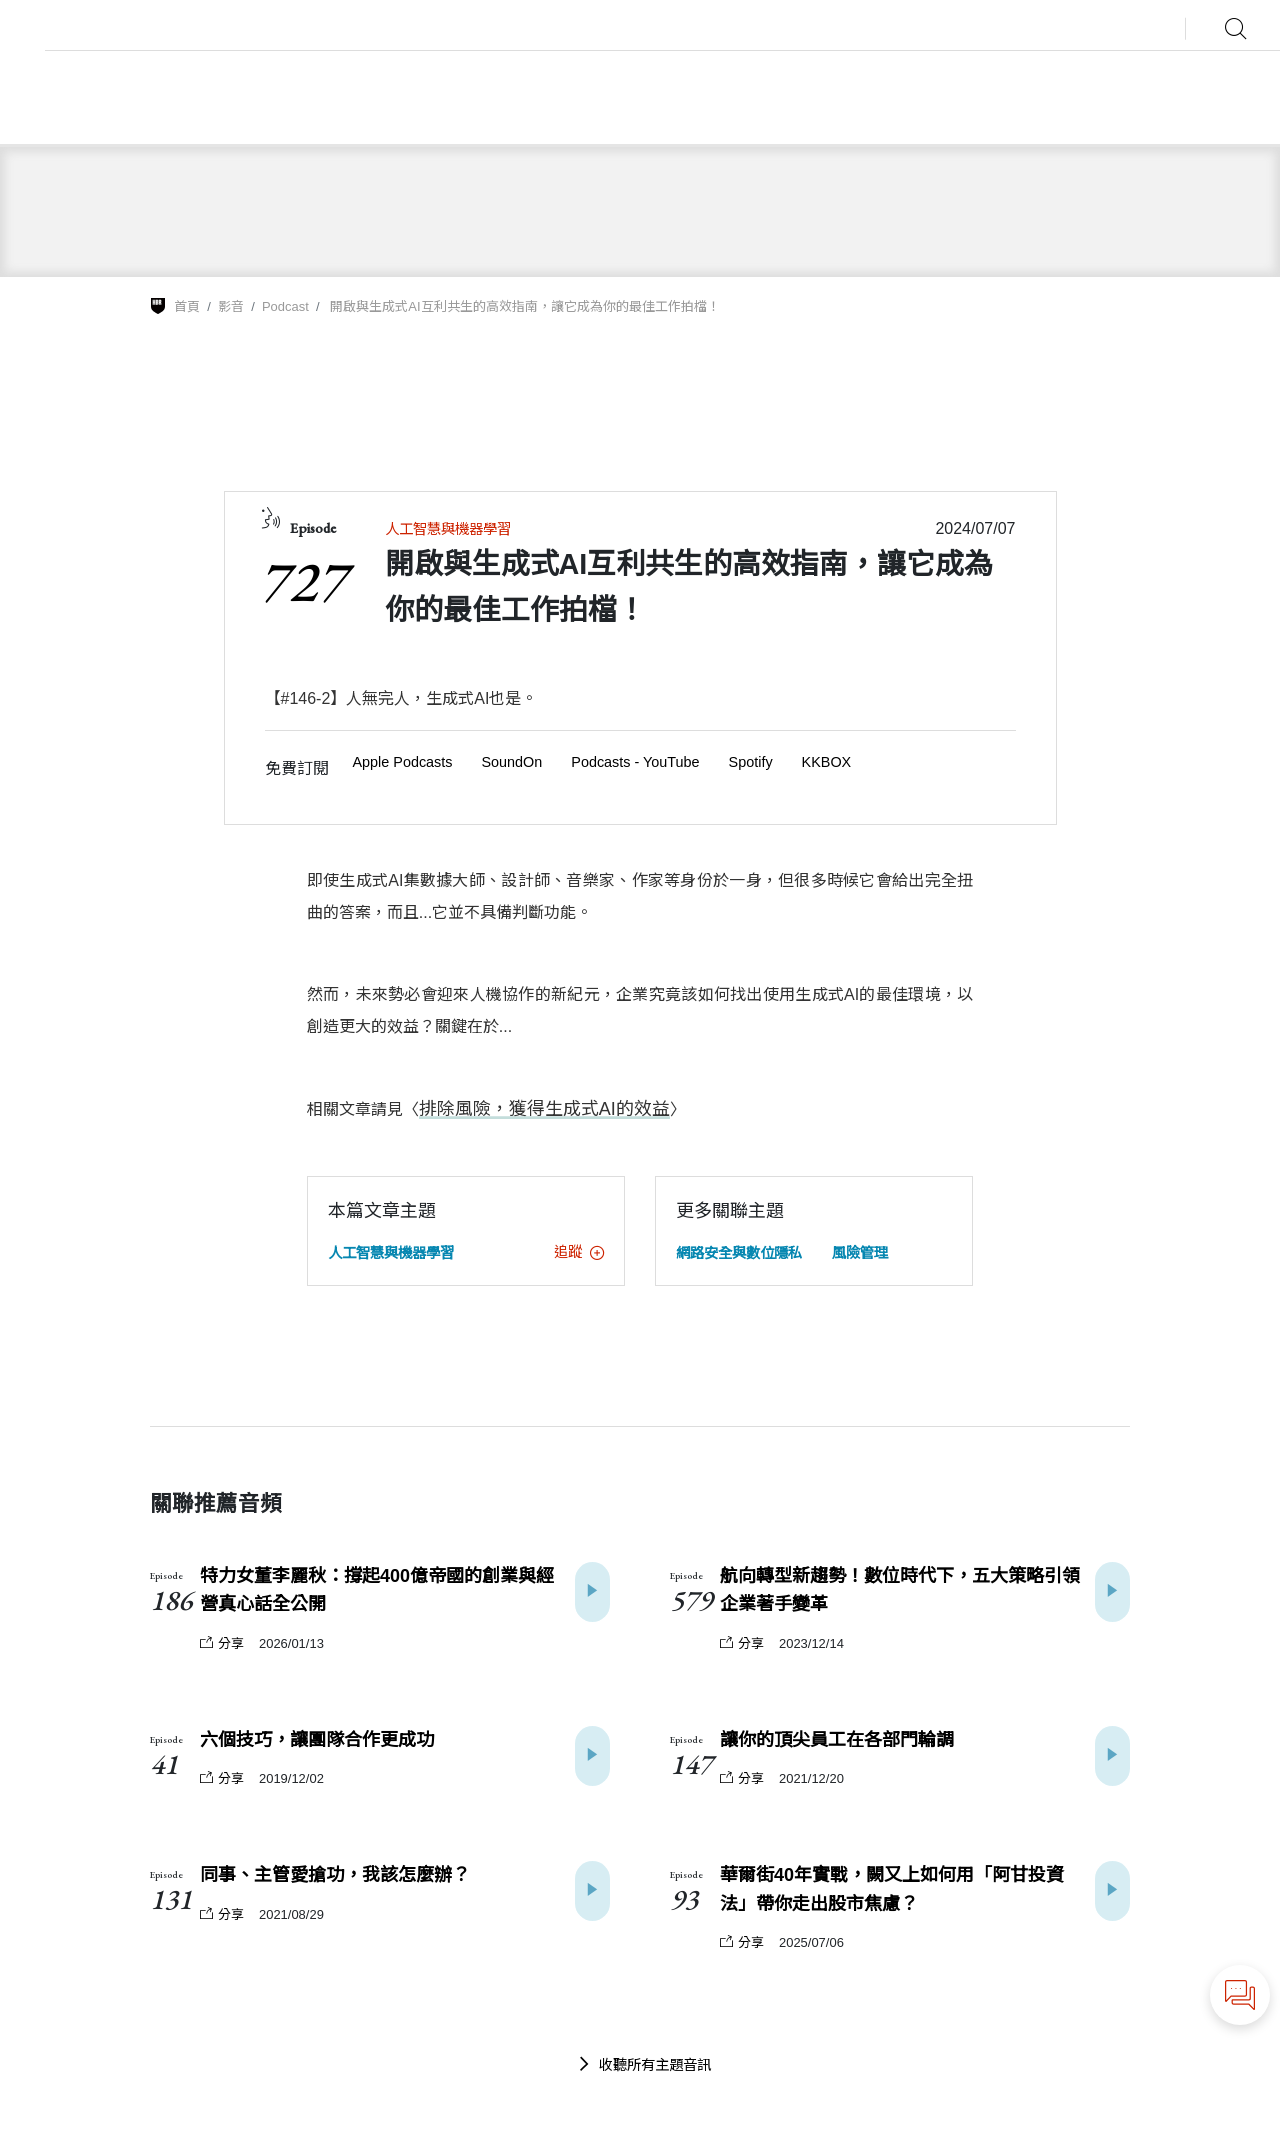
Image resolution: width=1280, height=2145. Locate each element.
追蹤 (579, 1251)
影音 (231, 306)
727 (302, 581)
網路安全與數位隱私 (739, 1252)
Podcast (285, 306)
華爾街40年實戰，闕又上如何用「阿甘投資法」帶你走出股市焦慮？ (892, 1888)
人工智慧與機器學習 (448, 529)
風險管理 (860, 1252)
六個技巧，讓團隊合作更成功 (317, 1739)
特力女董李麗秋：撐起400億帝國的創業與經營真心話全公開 (377, 1589)
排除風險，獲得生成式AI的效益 (530, 1108)
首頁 (187, 306)
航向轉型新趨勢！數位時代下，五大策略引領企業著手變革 (900, 1589)
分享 (222, 1642)
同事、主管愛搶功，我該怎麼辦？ (335, 1874)
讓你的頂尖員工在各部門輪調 (837, 1739)
